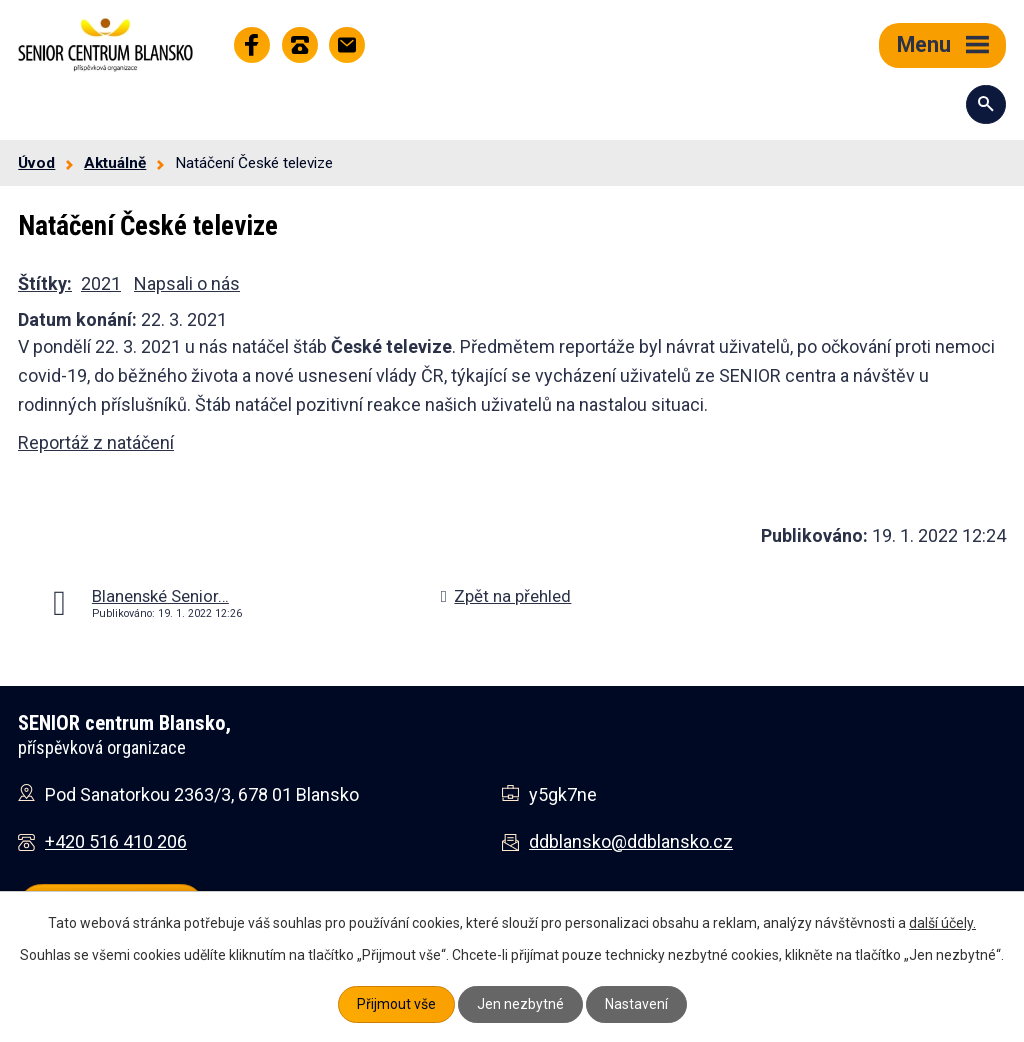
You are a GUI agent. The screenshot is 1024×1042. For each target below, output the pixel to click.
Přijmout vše (396, 1004)
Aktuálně (115, 163)
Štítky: (45, 283)
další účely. (942, 923)
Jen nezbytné (520, 1004)
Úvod (36, 163)
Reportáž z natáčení (96, 442)
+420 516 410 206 (116, 841)
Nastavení (636, 1004)
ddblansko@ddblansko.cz (631, 841)
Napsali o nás (187, 283)
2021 (101, 283)
